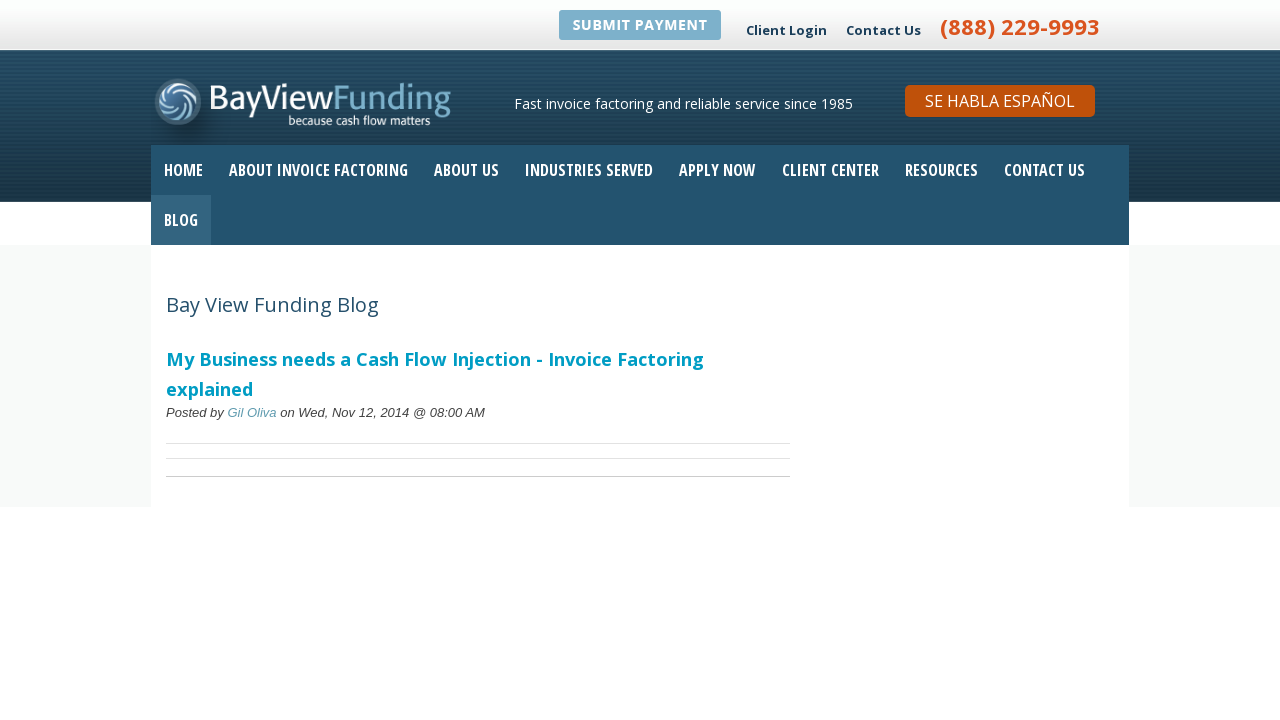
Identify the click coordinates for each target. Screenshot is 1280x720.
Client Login (786, 30)
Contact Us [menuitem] (1044, 170)
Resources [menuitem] (941, 170)
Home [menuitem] (183, 170)
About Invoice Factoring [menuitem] (318, 170)
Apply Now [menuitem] (717, 170)
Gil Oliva (251, 412)
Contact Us (883, 30)
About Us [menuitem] (466, 170)
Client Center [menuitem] (830, 170)
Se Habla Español (1000, 101)
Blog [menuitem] (181, 220)
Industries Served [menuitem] (589, 170)
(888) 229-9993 (1020, 26)
